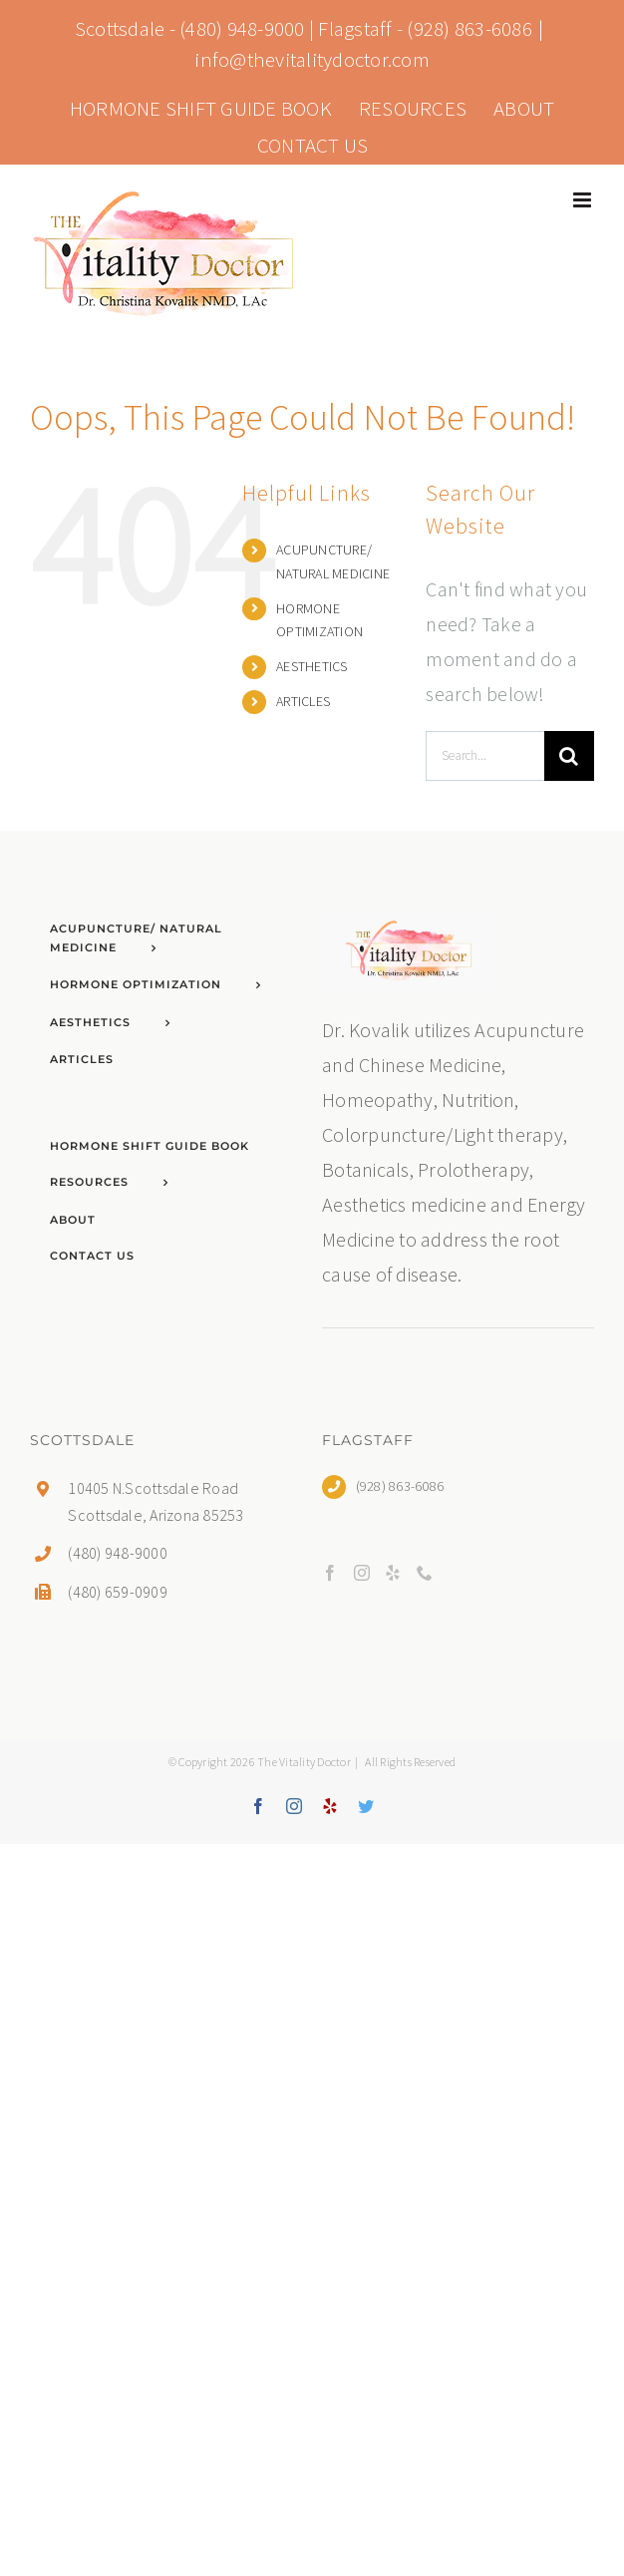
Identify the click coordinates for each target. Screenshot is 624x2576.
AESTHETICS (312, 666)
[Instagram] (362, 1573)
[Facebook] (330, 1573)
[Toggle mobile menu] (583, 199)
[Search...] (485, 756)
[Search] (569, 756)
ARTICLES (303, 701)
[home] (409, 928)
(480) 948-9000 (242, 28)
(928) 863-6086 (469, 28)
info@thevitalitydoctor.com (312, 59)
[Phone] (425, 1573)
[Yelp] (393, 1573)
